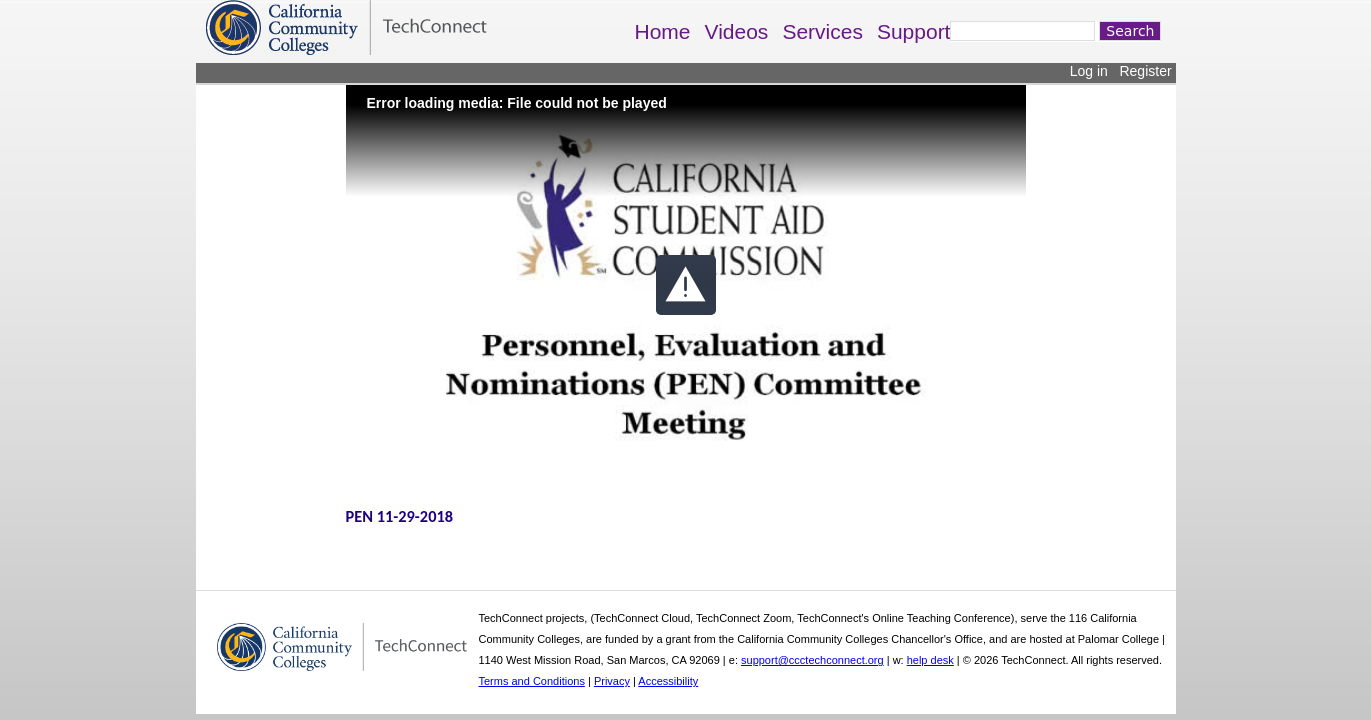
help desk (930, 660)
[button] (686, 285)
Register (1145, 71)
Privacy (612, 681)
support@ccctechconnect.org (812, 660)
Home (663, 31)
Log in (1089, 71)
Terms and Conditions (532, 681)
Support (914, 31)
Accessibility (668, 681)
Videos (737, 31)
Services (822, 31)
